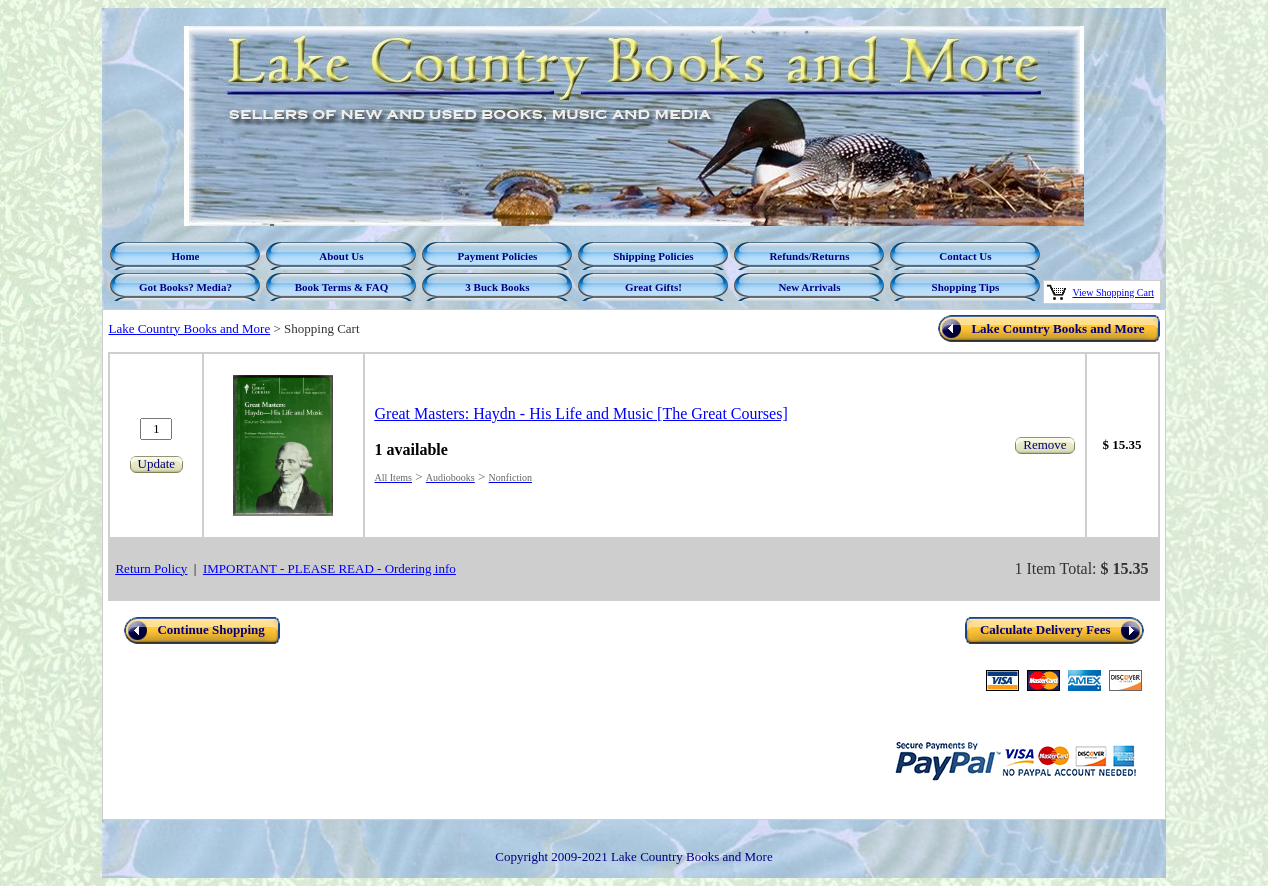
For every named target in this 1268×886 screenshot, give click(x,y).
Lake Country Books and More (189, 328)
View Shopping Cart (1113, 292)
